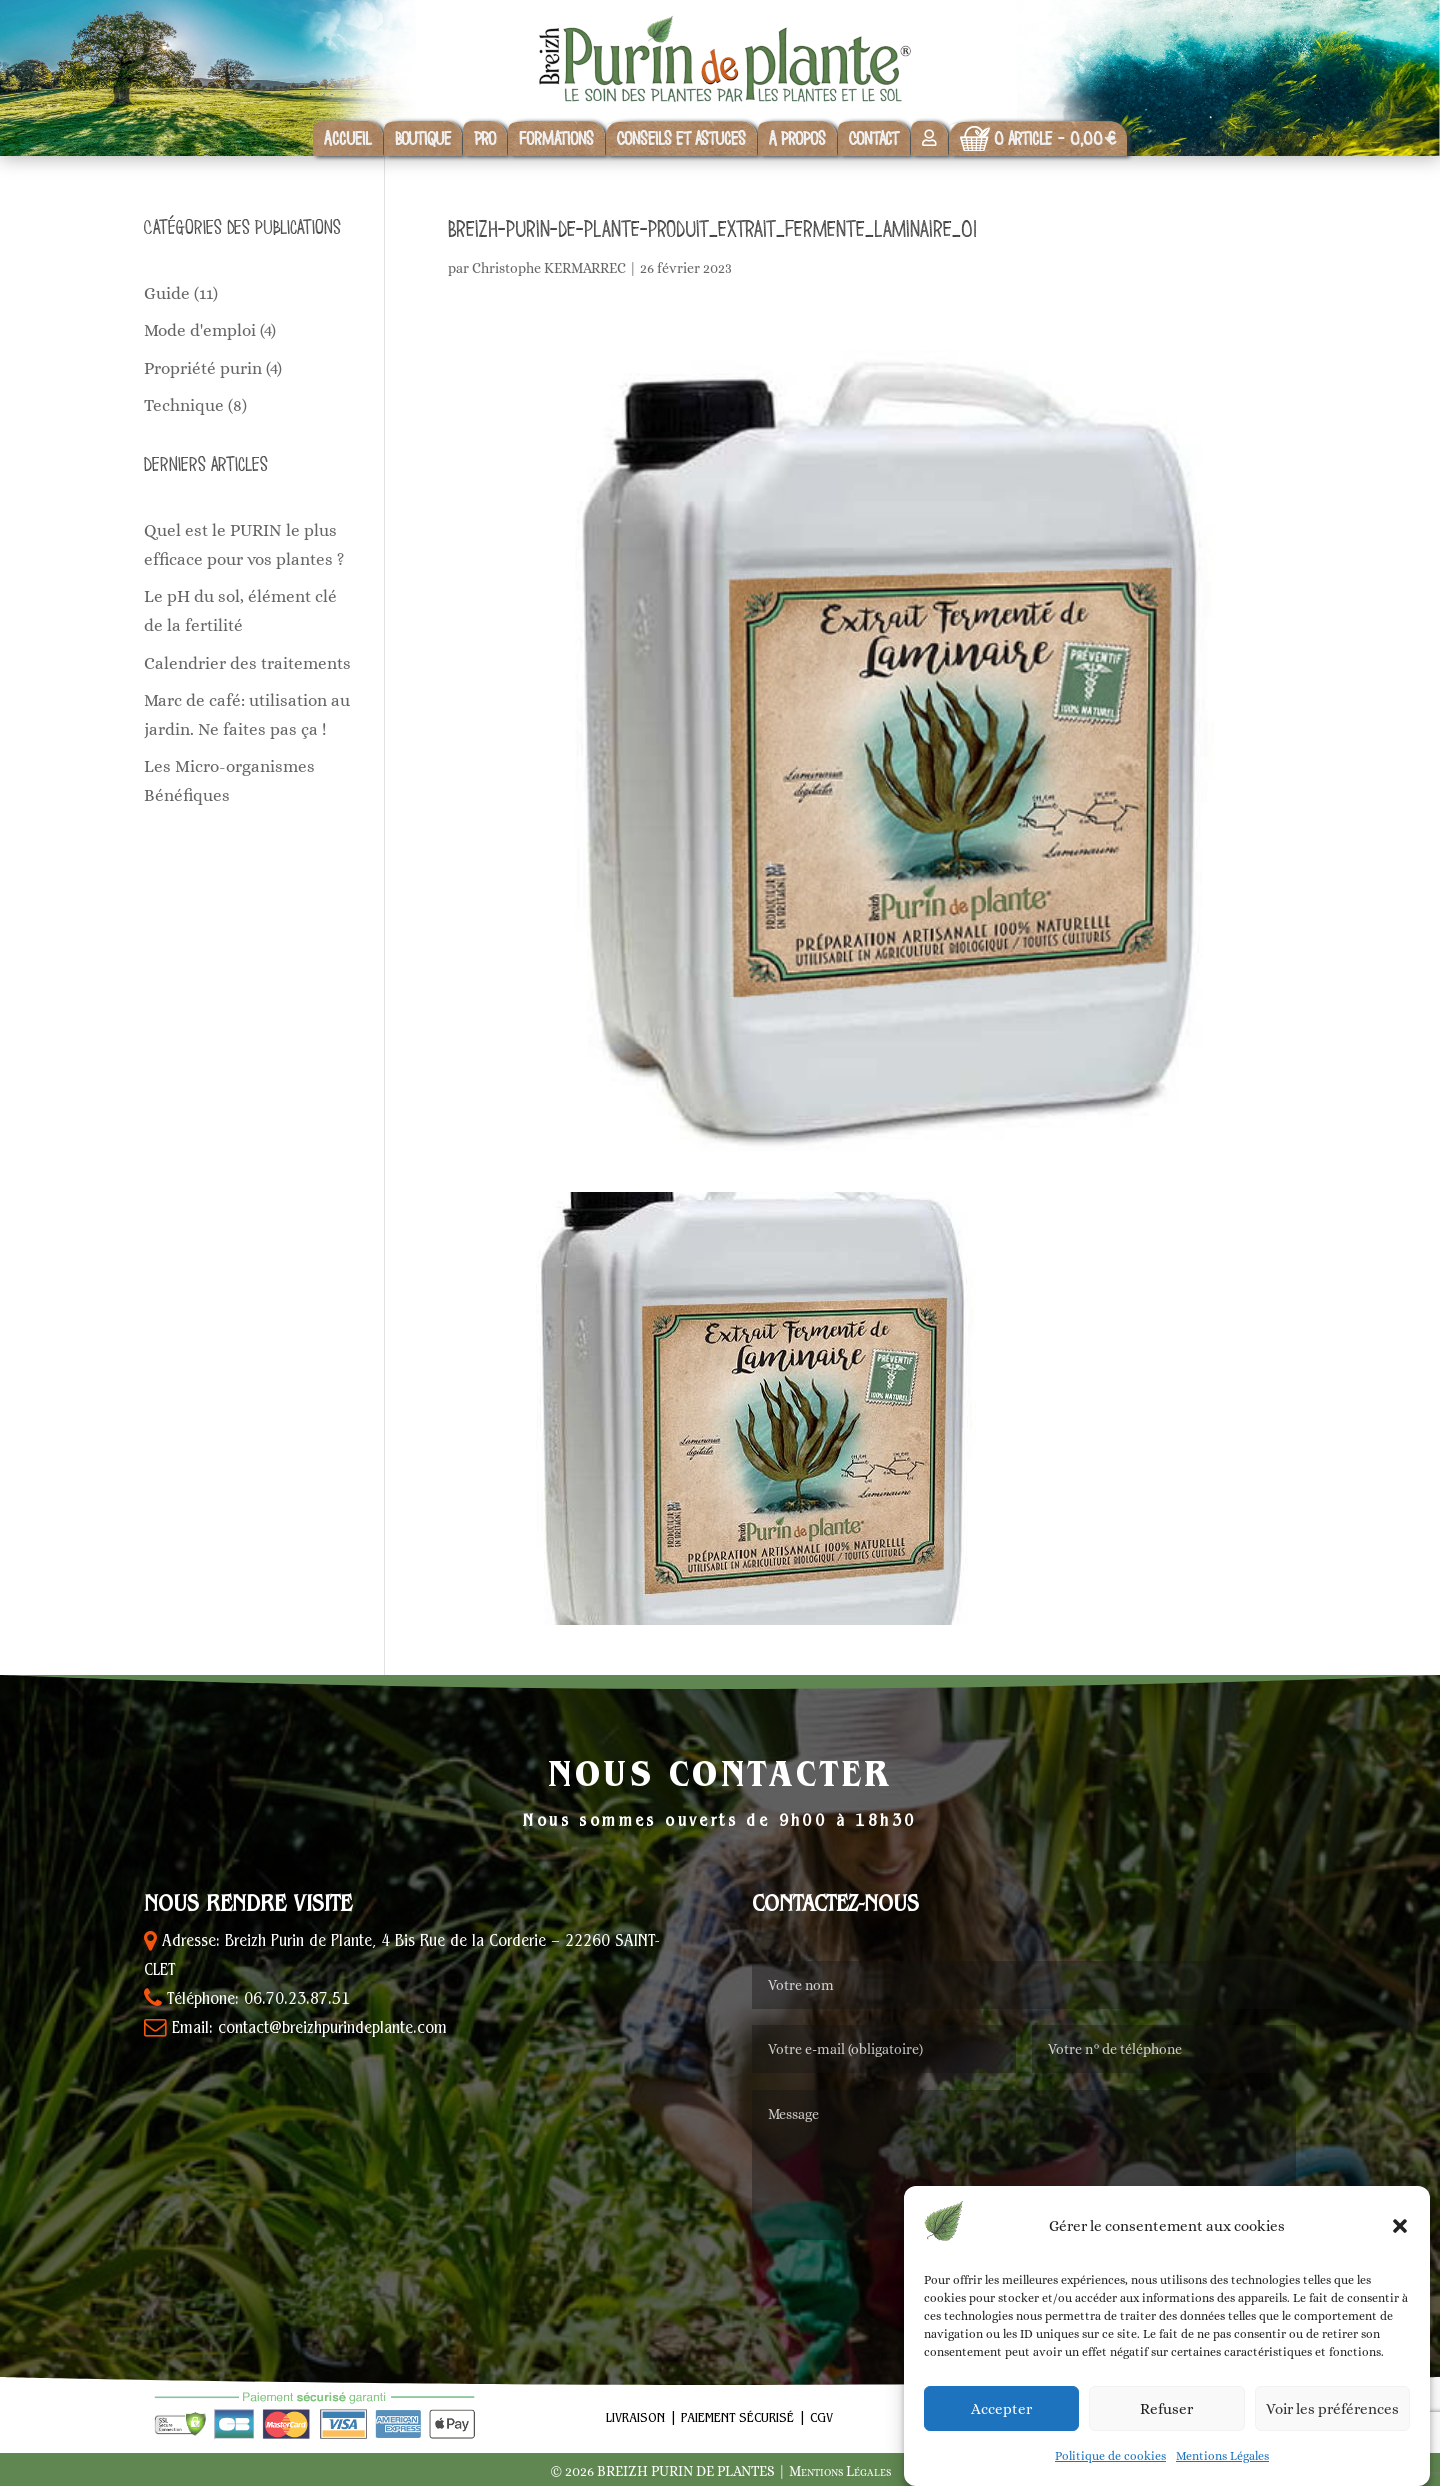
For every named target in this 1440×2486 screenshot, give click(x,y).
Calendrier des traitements (247, 663)
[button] (1400, 2226)
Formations (556, 138)
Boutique (423, 138)
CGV (821, 2419)
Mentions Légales (1222, 2456)
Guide (167, 293)
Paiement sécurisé (737, 2419)
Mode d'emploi (200, 330)
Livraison (635, 2419)
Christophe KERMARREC (549, 268)
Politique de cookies (1110, 2456)
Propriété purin (203, 368)
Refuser (1166, 2409)
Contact (874, 138)
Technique (184, 405)
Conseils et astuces (681, 138)
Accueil (348, 138)
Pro (485, 138)
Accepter (1001, 2409)
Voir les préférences (1332, 2409)
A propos (797, 138)
